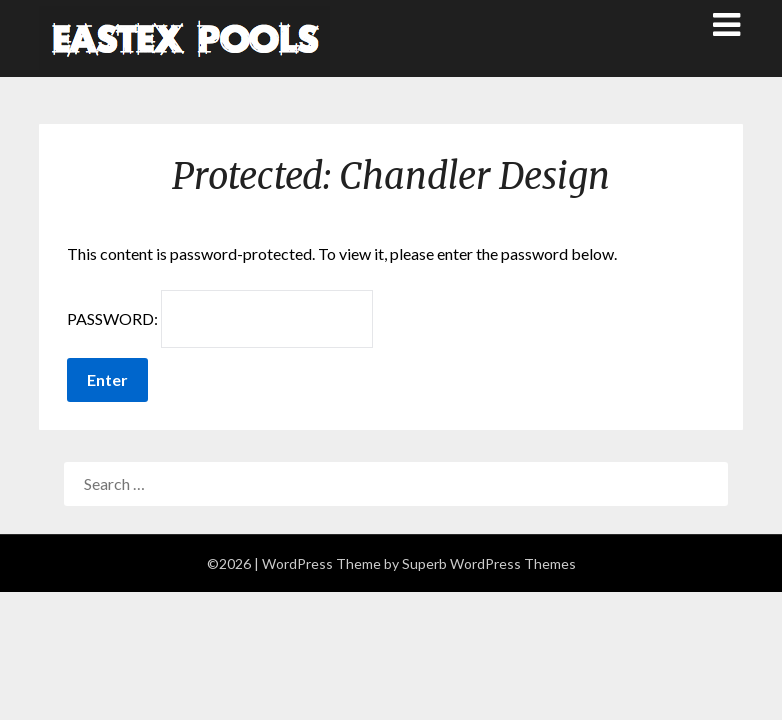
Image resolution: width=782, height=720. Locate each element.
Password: (220, 319)
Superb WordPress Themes (489, 563)
